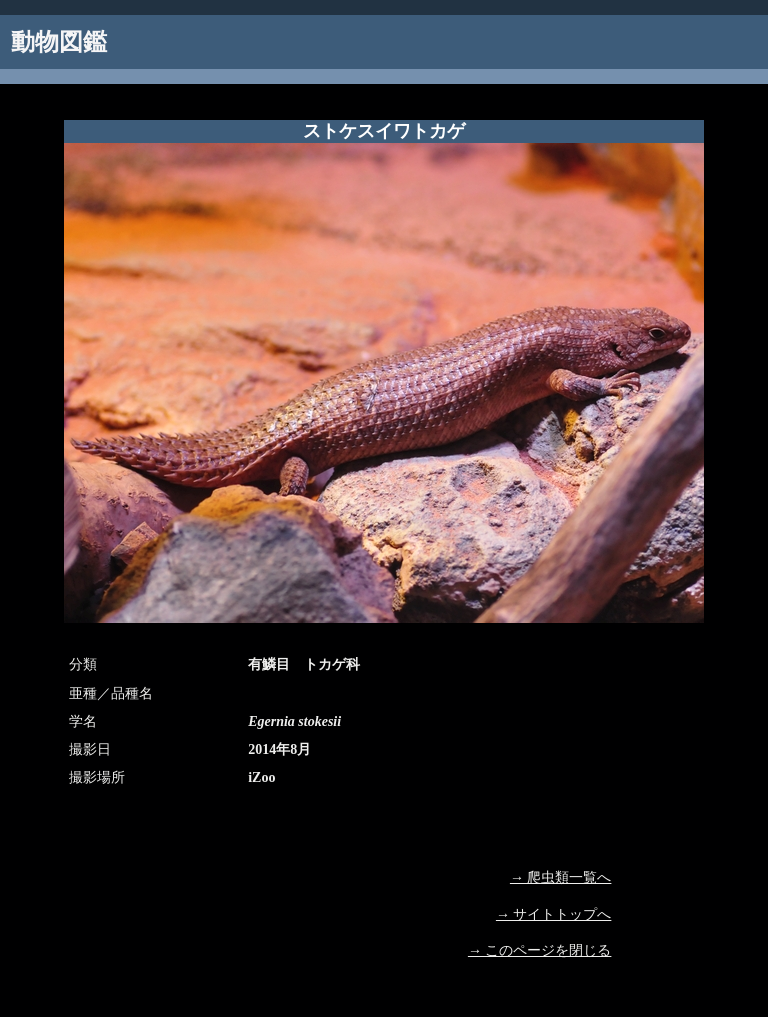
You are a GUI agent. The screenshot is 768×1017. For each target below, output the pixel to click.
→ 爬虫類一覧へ (561, 877)
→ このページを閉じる (540, 950)
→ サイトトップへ (554, 914)
